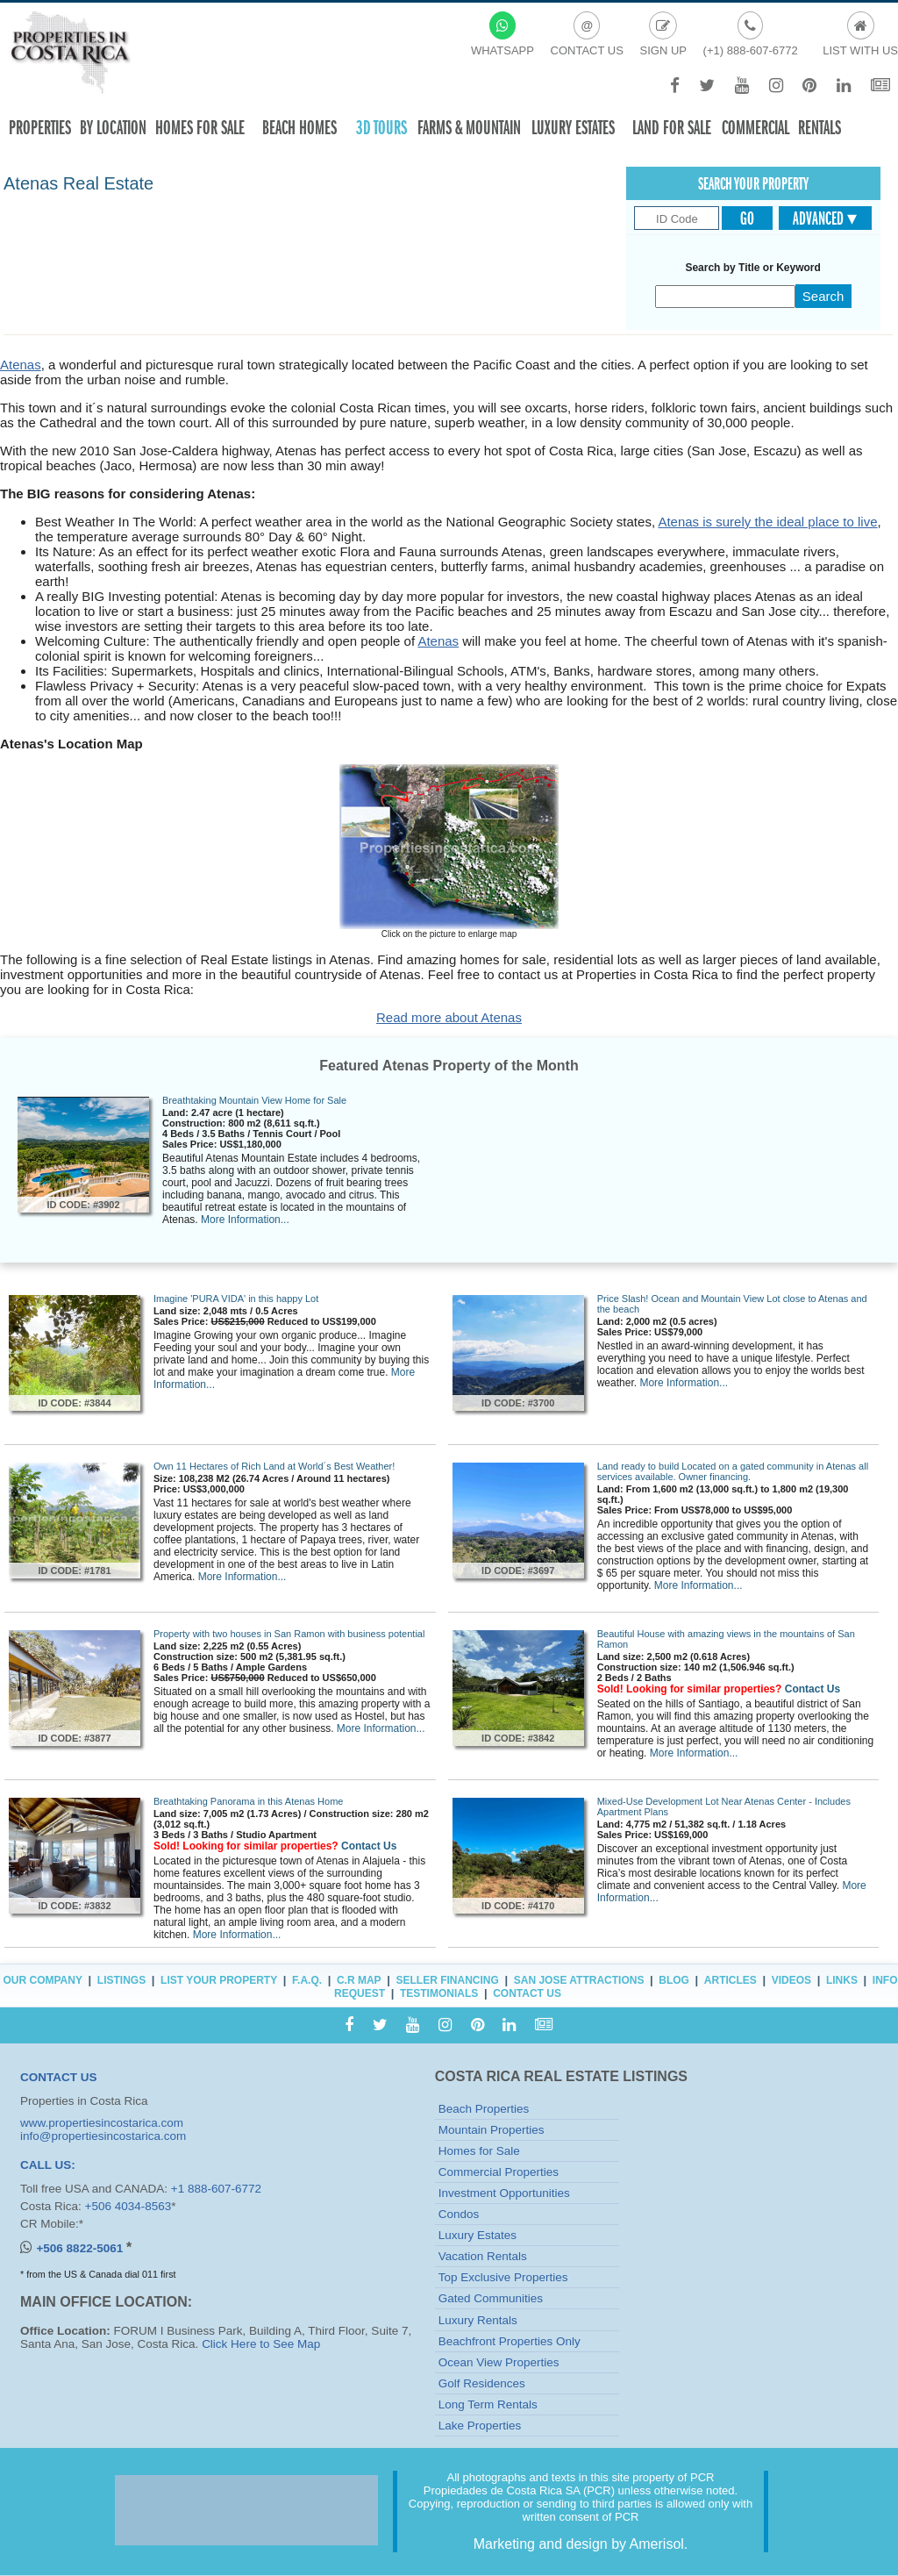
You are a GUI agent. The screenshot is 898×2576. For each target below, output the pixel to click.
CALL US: (47, 2165)
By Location (113, 128)
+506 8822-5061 (80, 2248)
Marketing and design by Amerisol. (581, 2544)
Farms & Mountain (469, 128)
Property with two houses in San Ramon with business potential (288, 1633)
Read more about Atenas (449, 1017)
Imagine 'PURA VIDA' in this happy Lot (235, 1298)
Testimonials (439, 1993)
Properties (40, 128)
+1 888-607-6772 (216, 2188)
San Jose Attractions (579, 1980)
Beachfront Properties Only (509, 2341)
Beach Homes (299, 128)
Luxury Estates (573, 128)
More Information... (245, 1219)
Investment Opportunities (504, 2193)
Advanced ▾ (825, 218)
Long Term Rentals (488, 2404)
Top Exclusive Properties (503, 2277)
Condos (459, 2214)
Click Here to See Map (261, 2344)
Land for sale (671, 128)
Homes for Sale (479, 2150)
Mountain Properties (491, 2129)
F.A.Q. (307, 1980)
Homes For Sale (200, 128)
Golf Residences (481, 2383)
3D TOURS (381, 128)
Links (842, 1980)
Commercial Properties (498, 2172)
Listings (121, 1980)
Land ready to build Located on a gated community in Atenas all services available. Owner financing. (732, 1471)
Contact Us (812, 1689)
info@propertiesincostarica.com (103, 2136)
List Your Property (218, 1980)
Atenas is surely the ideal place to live (767, 521)
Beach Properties (484, 2108)
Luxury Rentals (477, 2320)
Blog (674, 1980)
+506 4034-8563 (128, 2206)
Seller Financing (447, 1980)
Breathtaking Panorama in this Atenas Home (248, 1801)
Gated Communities (490, 2298)
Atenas (20, 364)
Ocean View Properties (498, 2362)
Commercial (755, 128)
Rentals (819, 128)
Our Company (43, 1980)
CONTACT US (58, 2077)
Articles (730, 1980)
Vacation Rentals (482, 2256)
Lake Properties (480, 2425)
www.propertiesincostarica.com (101, 2122)
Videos (791, 1980)
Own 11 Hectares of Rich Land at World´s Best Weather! (274, 1466)
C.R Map (359, 1980)
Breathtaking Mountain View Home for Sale (254, 1100)
